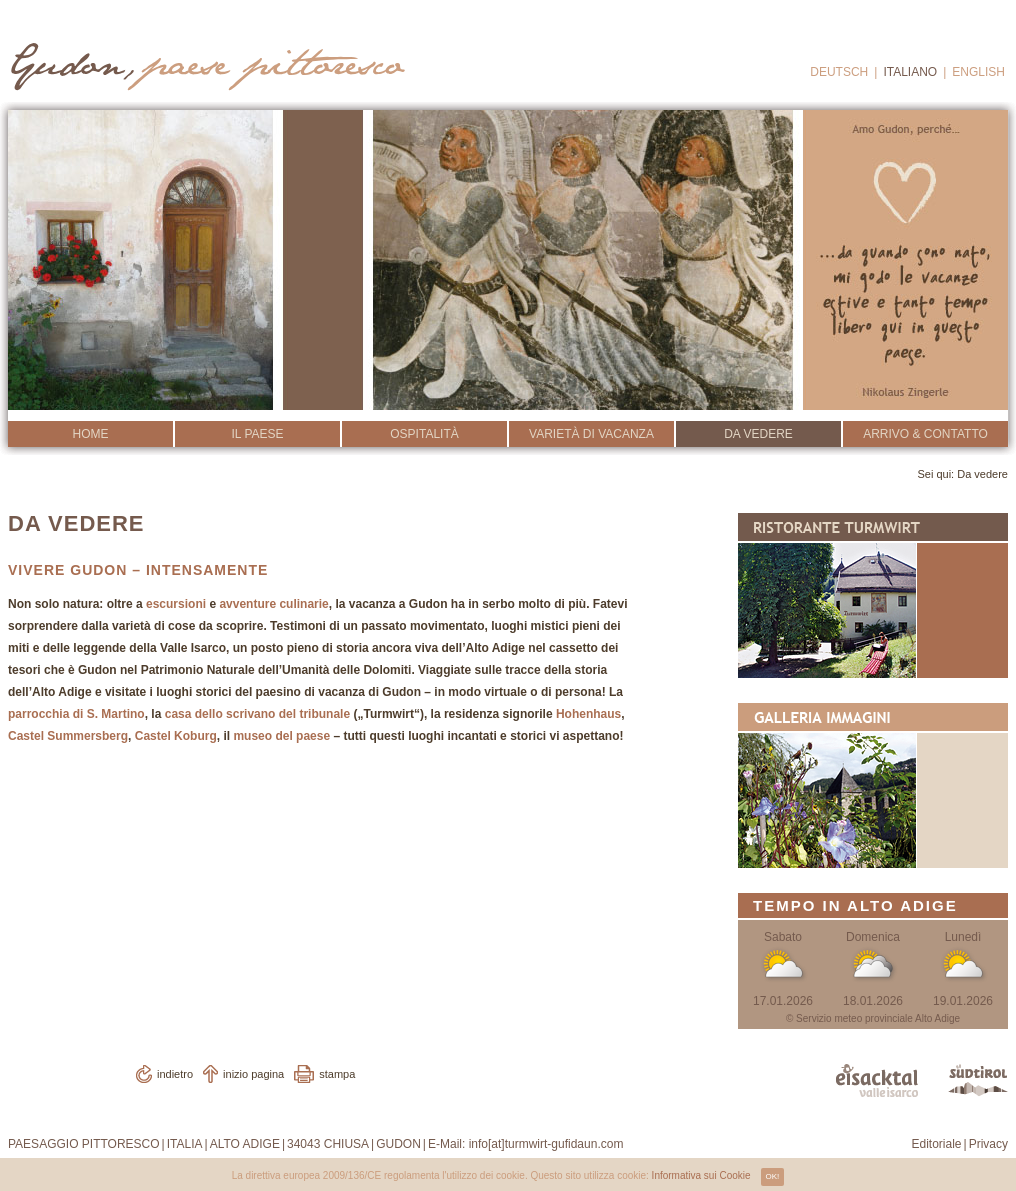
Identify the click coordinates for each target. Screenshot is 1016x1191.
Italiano (910, 72)
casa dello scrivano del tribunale (257, 714)
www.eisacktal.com (877, 1080)
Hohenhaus (588, 714)
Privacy (988, 1144)
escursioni (176, 604)
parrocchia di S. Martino (76, 714)
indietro (175, 1074)
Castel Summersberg (68, 736)
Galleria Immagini (873, 785)
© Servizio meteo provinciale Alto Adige (873, 1018)
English (978, 72)
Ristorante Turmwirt (873, 595)
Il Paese (257, 434)
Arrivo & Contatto (925, 434)
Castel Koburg (176, 736)
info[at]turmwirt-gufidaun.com (546, 1144)
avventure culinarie (273, 604)
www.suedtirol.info (978, 1080)
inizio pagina (253, 1074)
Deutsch (839, 72)
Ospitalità (424, 434)
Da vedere (758, 434)
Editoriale (937, 1144)
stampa (337, 1074)
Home (91, 434)
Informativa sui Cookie (701, 1175)
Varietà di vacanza (591, 434)
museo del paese (281, 736)
